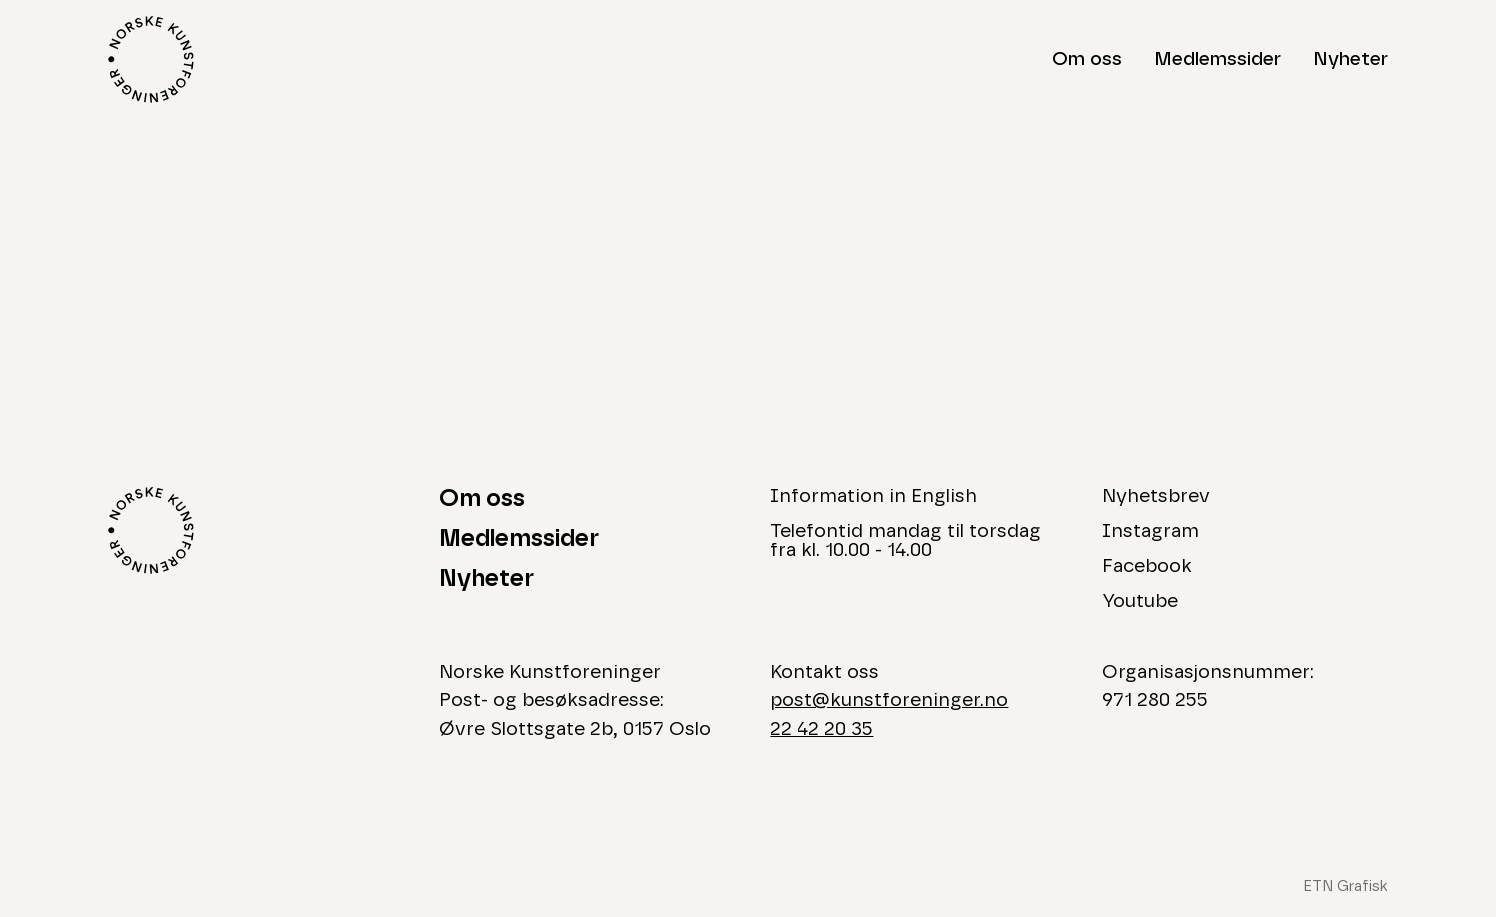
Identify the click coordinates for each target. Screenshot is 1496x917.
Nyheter (1350, 59)
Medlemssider (1217, 59)
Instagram (1150, 531)
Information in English (873, 496)
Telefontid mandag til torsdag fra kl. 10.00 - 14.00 (905, 541)
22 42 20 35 (821, 729)
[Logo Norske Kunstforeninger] (151, 59)
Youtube (1140, 601)
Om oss (1087, 59)
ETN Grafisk (1345, 886)
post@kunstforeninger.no (889, 700)
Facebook (1147, 566)
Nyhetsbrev (1156, 496)
